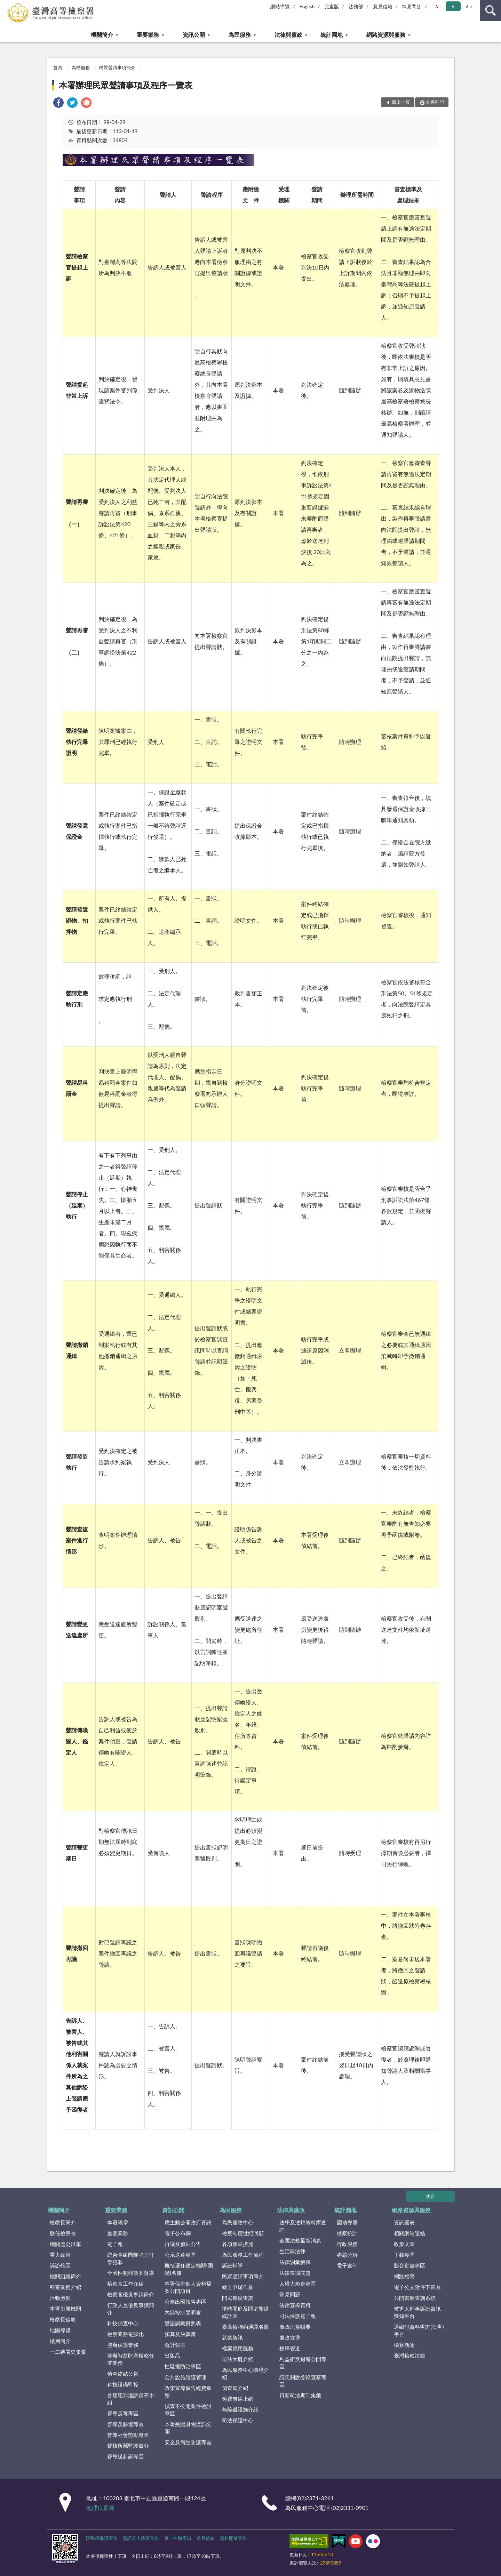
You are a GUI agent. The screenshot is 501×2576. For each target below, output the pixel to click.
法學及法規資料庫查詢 (302, 2226)
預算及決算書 (180, 2334)
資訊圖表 (404, 2222)
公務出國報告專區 (185, 2301)
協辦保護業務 (122, 2345)
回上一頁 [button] (401, 102)
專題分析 (347, 2255)
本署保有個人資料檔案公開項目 (188, 2287)
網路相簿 (404, 2276)
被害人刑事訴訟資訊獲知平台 (417, 2312)
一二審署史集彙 (68, 2352)
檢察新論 (404, 2345)
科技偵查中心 (122, 2323)
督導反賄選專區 (125, 2424)
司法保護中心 (237, 2420)
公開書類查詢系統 (415, 2298)
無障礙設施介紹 (240, 2409)
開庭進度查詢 (237, 2298)
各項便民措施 (237, 2244)
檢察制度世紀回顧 (243, 2233)
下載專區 (404, 2255)
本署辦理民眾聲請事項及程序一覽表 (125, 85)
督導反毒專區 (122, 2413)
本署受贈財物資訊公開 (188, 2427)
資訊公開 (194, 34)
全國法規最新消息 (300, 2240)
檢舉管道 (289, 2348)
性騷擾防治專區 (183, 2366)
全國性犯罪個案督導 (130, 2273)
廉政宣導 (289, 2337)
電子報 (115, 2244)
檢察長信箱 (63, 2319)
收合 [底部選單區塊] (430, 2196)
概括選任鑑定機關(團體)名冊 (189, 2269)
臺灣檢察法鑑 (409, 2355)
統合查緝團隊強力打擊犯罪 (130, 2258)
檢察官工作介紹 (125, 2283)
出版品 (172, 2355)
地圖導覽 (60, 2330)
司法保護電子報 (297, 2316)
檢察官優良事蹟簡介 (130, 2294)
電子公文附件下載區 (417, 2287)
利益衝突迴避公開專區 (302, 2362)
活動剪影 (60, 2298)
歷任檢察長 (63, 2233)
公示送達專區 (180, 2255)
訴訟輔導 (232, 2265)
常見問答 (411, 6)
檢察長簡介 (63, 2222)
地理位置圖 (100, 2507)
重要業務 (148, 34)
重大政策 (60, 2255)
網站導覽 (280, 6)
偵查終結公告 (122, 2373)
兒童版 (331, 6)
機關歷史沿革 (65, 2244)
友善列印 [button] (435, 102)
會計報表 (175, 2345)
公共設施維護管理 (185, 2377)
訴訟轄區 (60, 2265)
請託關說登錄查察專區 (302, 2381)
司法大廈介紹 (237, 2359)
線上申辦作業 (237, 2287)
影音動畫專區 (409, 2265)
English (307, 6)
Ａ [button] (453, 6)
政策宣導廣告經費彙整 (188, 2391)
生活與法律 (292, 2251)
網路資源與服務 (385, 34)
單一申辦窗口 (177, 2538)
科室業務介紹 (65, 2287)
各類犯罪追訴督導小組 (130, 2399)
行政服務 (347, 2244)
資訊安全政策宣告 (141, 2538)
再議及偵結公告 (183, 2244)
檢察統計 (347, 2233)
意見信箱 (382, 6)
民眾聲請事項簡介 (117, 67)
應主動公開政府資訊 (188, 2222)
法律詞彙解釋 (295, 2262)
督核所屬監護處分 (128, 2445)
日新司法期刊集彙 (300, 2395)
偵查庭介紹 (235, 2388)
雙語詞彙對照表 (183, 2323)
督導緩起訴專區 (125, 2456)
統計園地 (331, 34)
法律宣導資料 (295, 2305)
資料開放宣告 (233, 2538)
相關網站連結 (409, 2233)
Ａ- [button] (437, 6)
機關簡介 (102, 34)
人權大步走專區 (297, 2283)
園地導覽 (347, 2222)
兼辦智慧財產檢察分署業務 (130, 2359)
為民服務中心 (237, 2222)
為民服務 (240, 34)
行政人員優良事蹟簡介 (130, 2309)
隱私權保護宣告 (102, 2538)
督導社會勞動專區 (128, 2435)
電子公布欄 (178, 2233)
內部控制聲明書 (183, 2312)
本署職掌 (117, 2222)
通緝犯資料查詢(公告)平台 (419, 2330)
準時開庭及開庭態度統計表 (245, 2312)
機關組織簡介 (65, 2276)
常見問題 (289, 2294)
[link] (58, 103)
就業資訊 (232, 2337)
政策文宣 (404, 2244)
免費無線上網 (237, 2399)
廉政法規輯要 (295, 2327)
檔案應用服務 (237, 2348)
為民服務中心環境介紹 (245, 2373)
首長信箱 (206, 2538)
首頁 (57, 67)
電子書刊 (347, 2265)
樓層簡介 (60, 2341)
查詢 (490, 10)
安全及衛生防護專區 (188, 2442)
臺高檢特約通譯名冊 (245, 2327)
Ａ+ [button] (468, 6)
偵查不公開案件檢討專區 (188, 2409)
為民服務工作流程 (243, 2255)
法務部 (356, 6)
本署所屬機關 (65, 2308)
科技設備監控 (122, 2384)
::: (5, 5)
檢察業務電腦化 (125, 2334)
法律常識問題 (295, 2273)
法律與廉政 (288, 34)
